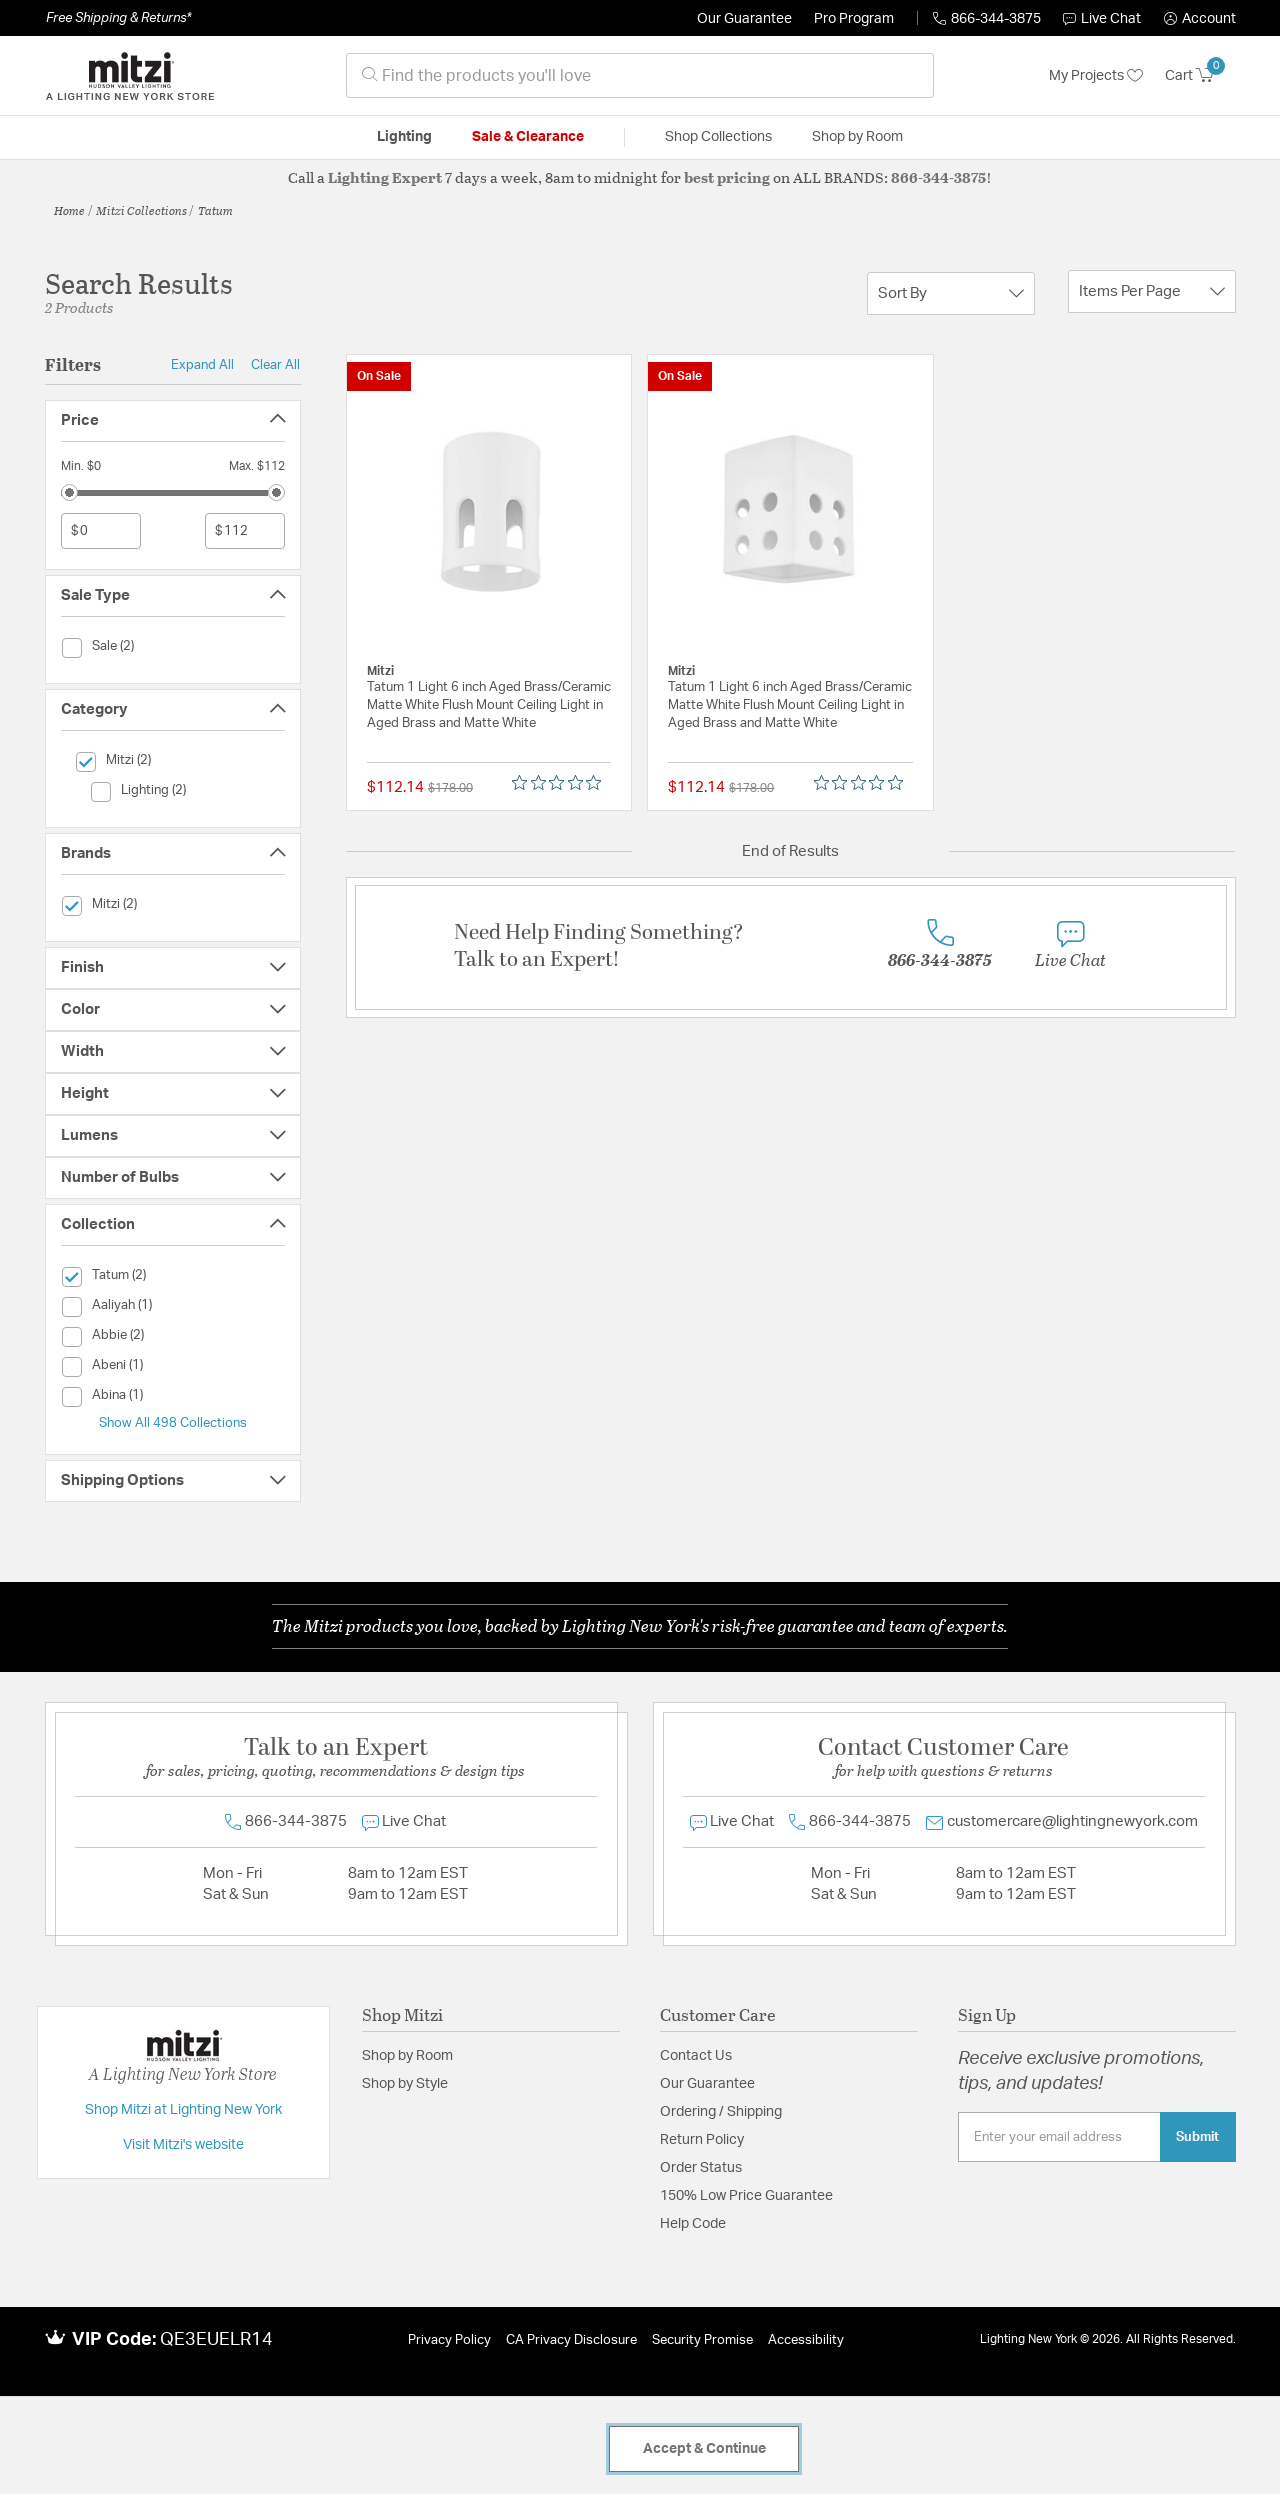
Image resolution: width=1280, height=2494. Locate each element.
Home (69, 210)
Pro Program (854, 19)
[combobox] (640, 75)
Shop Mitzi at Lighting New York (183, 2110)
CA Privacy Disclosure (571, 2340)
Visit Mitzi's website (183, 2145)
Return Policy (702, 2140)
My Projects (1096, 76)
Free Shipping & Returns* (118, 18)
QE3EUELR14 (216, 2340)
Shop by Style (405, 2084)
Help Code (693, 2224)
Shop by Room (407, 2056)
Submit (1197, 2137)
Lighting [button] (404, 137)
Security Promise (702, 2340)
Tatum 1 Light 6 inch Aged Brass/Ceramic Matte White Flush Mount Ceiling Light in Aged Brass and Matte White (489, 705)
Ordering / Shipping (721, 2112)
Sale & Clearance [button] (528, 137)
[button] (1200, 19)
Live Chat (1102, 19)
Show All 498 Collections (173, 1423)
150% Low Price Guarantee (746, 2196)
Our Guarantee (744, 19)
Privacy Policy (449, 2340)
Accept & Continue (704, 2449)
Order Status (701, 2168)
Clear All (275, 365)
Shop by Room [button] (857, 137)
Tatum (215, 210)
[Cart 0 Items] (1200, 76)
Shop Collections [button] (718, 137)
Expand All (202, 365)
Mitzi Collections (141, 210)
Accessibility (806, 2340)
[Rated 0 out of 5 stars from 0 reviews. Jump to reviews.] (561, 783)
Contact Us (696, 2056)
